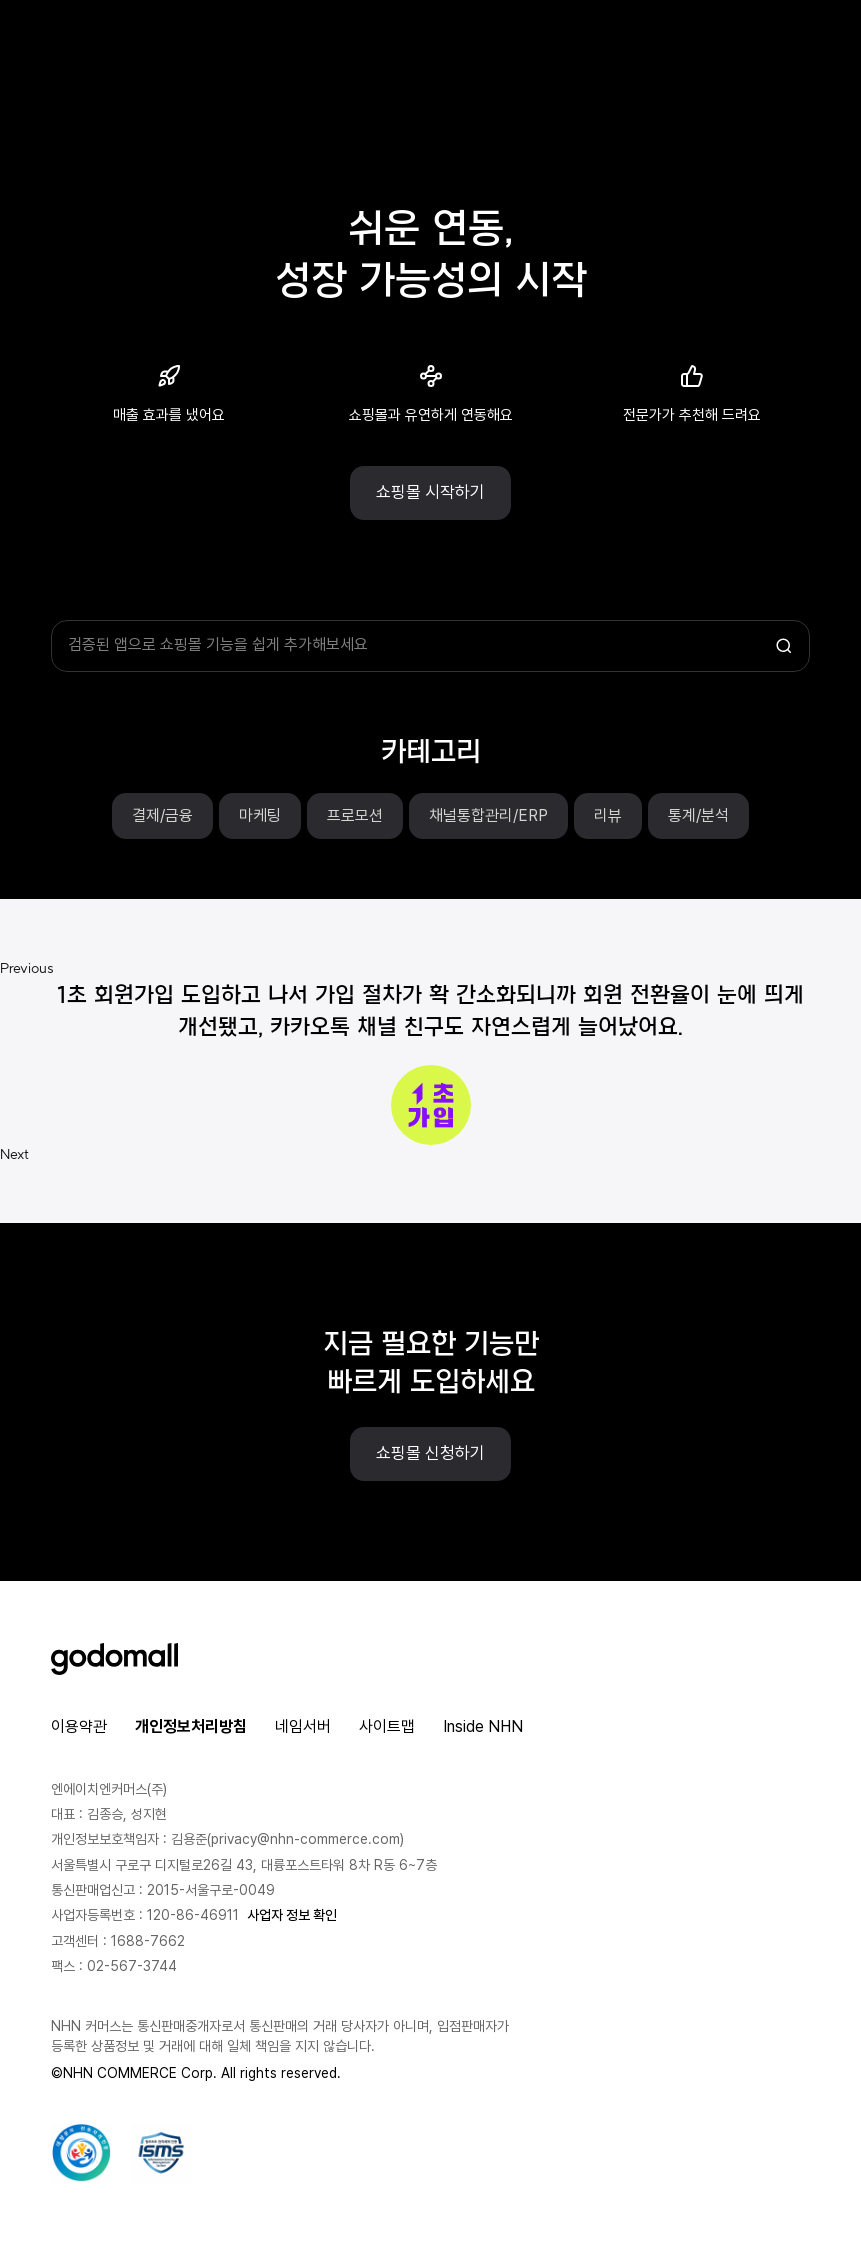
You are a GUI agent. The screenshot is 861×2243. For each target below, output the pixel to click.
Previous (27, 968)
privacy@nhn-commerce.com (305, 1839)
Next (15, 1154)
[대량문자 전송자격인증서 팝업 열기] (81, 2153)
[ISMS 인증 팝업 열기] (161, 2153)
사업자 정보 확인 (292, 1915)
